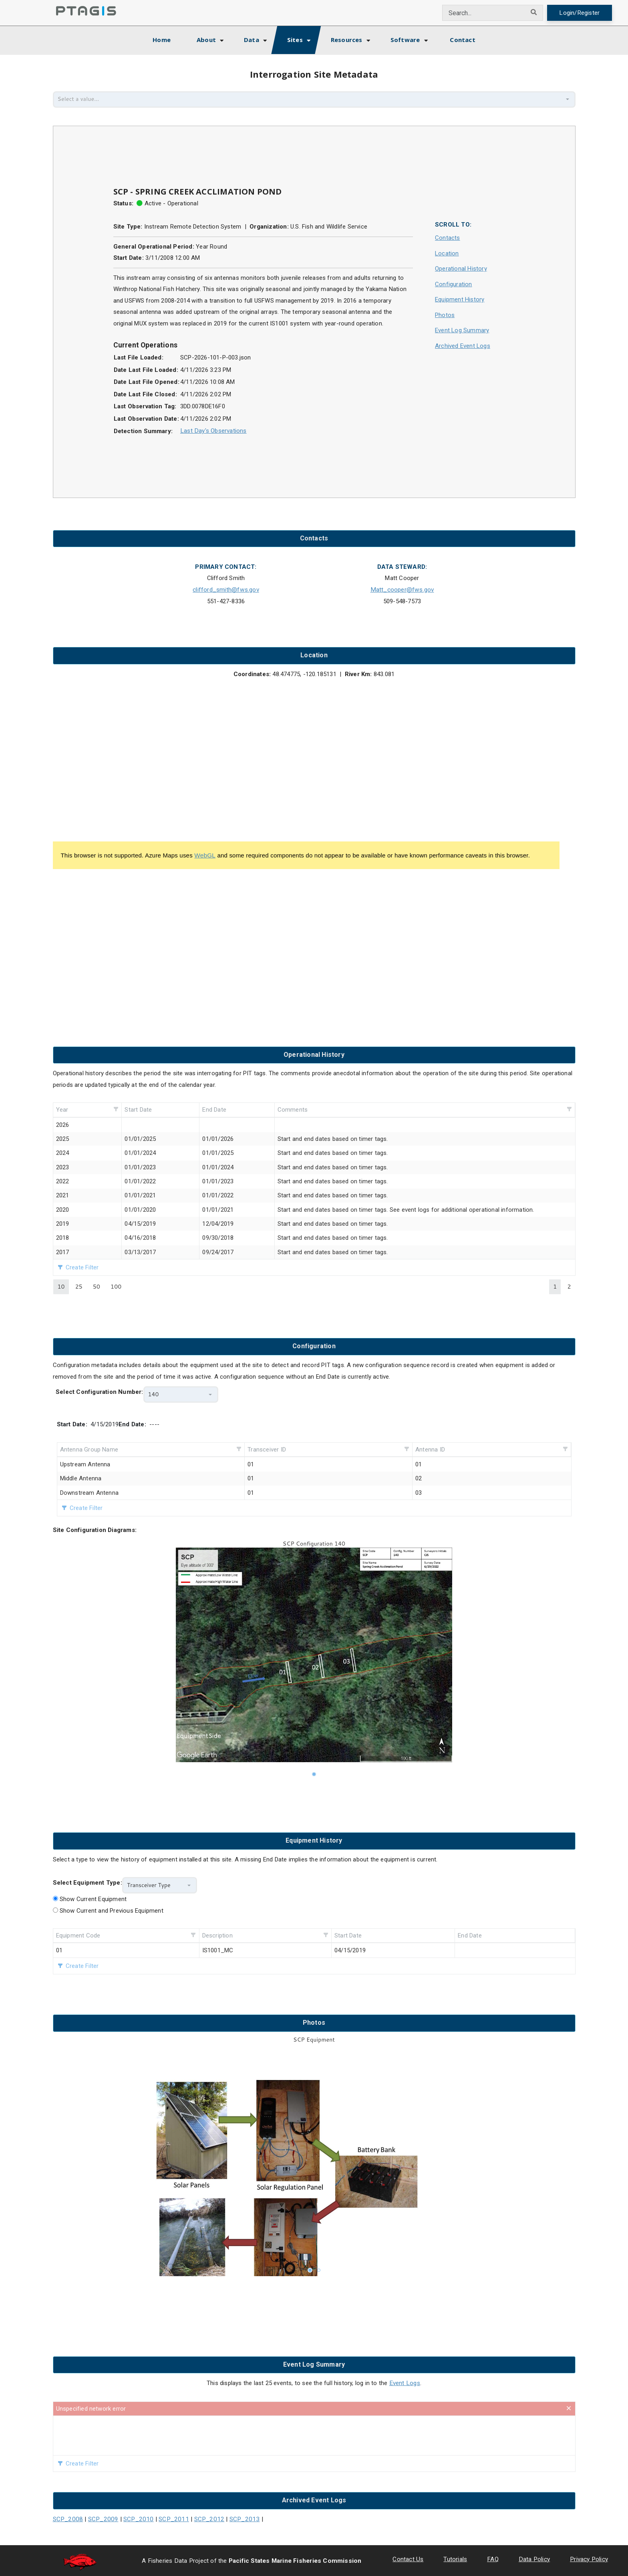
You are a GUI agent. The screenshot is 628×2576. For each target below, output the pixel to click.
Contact (462, 40)
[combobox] (485, 13)
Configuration (453, 284)
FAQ (495, 2558)
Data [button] (251, 40)
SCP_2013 (233, 2518)
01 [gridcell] (59, 1950)
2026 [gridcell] (62, 1124)
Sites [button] (295, 40)
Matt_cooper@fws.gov (402, 589)
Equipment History (459, 299)
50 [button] (96, 1286)
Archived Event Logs (462, 345)
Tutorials (458, 2558)
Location (447, 253)
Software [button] (405, 40)
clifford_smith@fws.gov (226, 589)
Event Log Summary (462, 330)
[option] (314, 1659)
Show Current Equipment (93, 1898)
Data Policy (536, 2558)
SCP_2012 (200, 2518)
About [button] (206, 40)
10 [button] (61, 1286)
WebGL (204, 854)
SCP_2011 (167, 2518)
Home (169, 39)
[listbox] (314, 1659)
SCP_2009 (100, 2518)
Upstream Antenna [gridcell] (85, 1464)
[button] (567, 99)
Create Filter (82, 1267)
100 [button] (116, 1286)
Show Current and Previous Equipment (111, 1909)
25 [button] (79, 1286)
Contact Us (411, 2558)
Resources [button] (346, 40)
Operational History (461, 268)
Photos (445, 315)
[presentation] (314, 2435)
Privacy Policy (589, 2558)
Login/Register (580, 12)
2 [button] (569, 1286)
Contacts (447, 237)
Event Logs (405, 2382)
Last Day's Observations (213, 430)
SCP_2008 (67, 2518)
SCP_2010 (133, 2518)
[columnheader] (87, 1109)
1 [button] (555, 1286)
